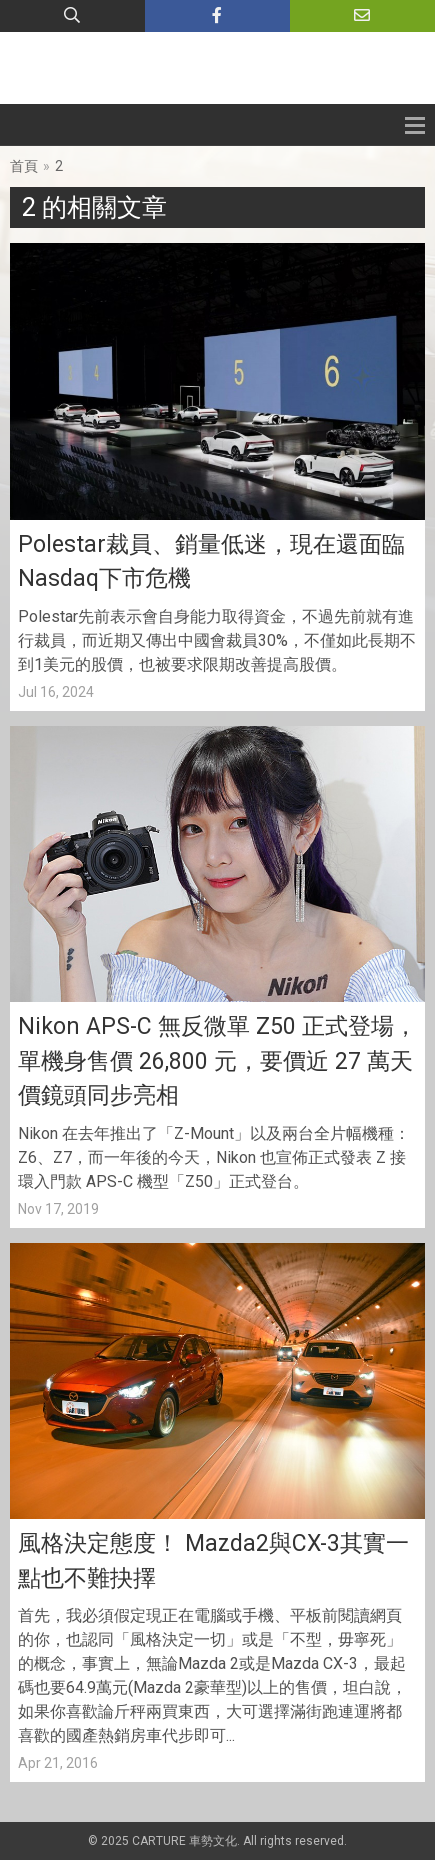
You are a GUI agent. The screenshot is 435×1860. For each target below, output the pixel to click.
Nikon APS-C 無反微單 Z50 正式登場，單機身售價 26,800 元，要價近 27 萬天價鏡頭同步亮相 (217, 1061)
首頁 (24, 166)
